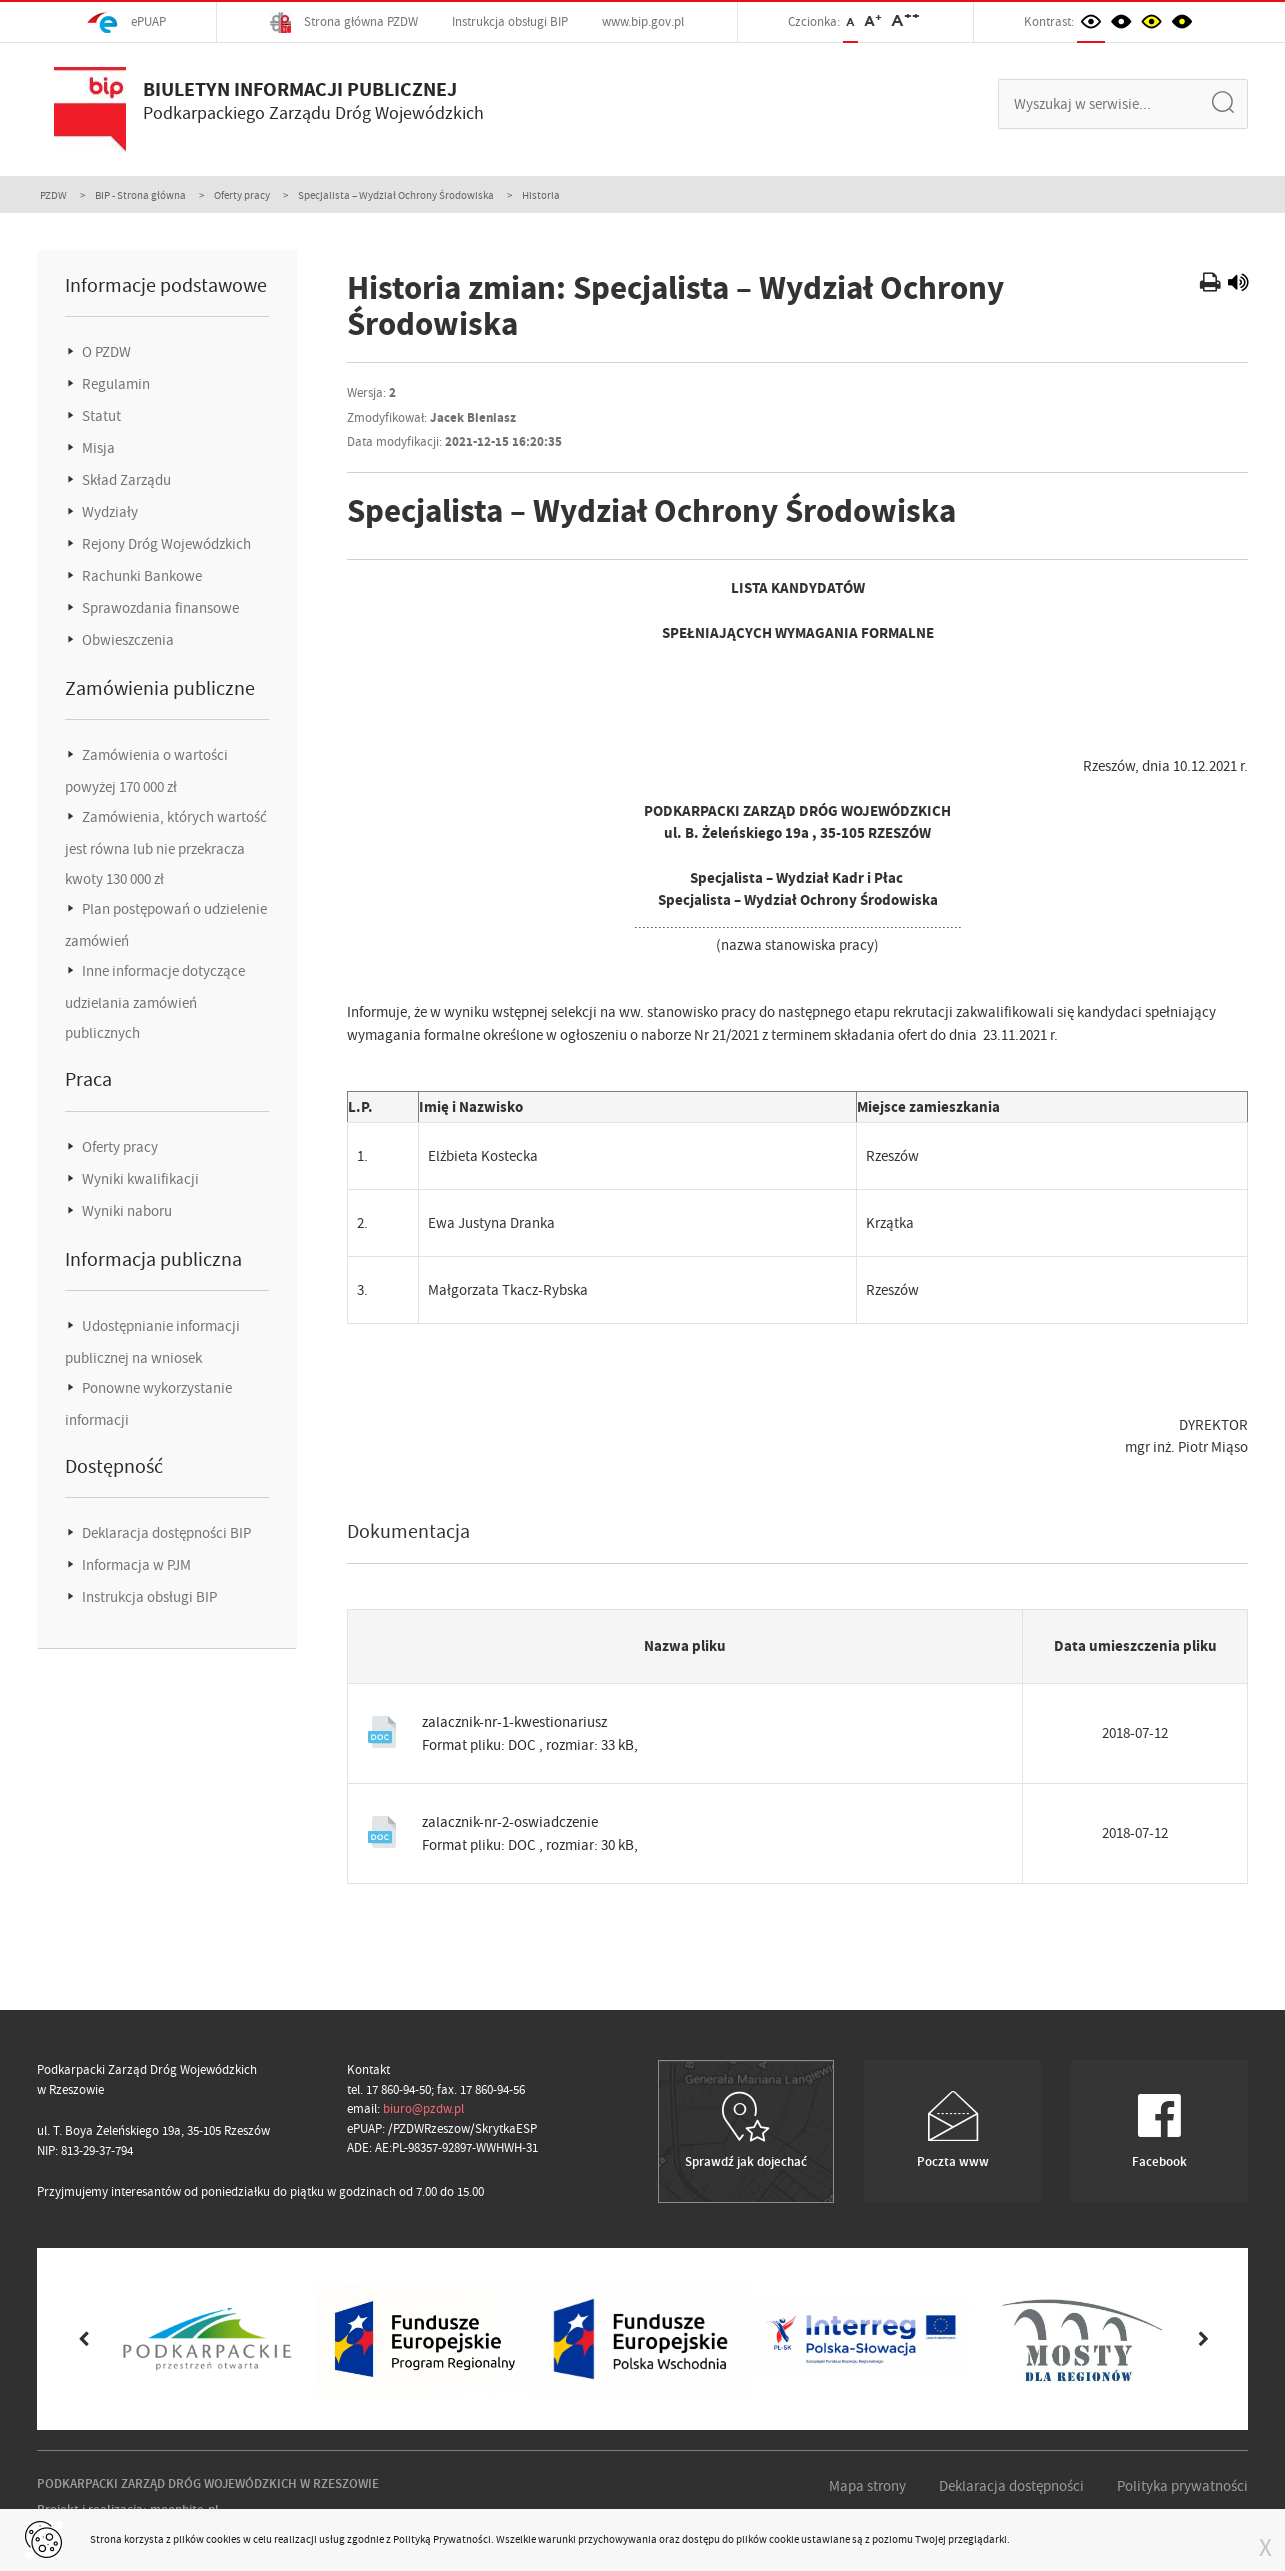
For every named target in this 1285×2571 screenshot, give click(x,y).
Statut (100, 416)
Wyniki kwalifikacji (139, 1179)
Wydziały (108, 512)
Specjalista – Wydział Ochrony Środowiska (396, 195)
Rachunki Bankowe (140, 576)
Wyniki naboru (125, 1211)
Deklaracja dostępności (1011, 2486)
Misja (97, 448)
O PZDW (105, 352)
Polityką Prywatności (442, 2539)
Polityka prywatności (1182, 2486)
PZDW (53, 195)
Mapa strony (867, 2486)
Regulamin (114, 384)
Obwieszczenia (126, 640)
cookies (223, 2539)
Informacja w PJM (135, 1565)
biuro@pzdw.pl (423, 2108)
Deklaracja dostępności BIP (165, 1533)
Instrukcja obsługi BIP (510, 21)
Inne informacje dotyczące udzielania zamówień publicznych (155, 1002)
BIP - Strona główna (140, 195)
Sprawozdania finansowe (159, 608)
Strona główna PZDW (344, 22)
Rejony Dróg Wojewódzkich (165, 544)
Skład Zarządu (125, 480)
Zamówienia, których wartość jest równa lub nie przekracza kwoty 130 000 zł (166, 848)
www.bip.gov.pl (643, 21)
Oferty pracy (242, 195)
